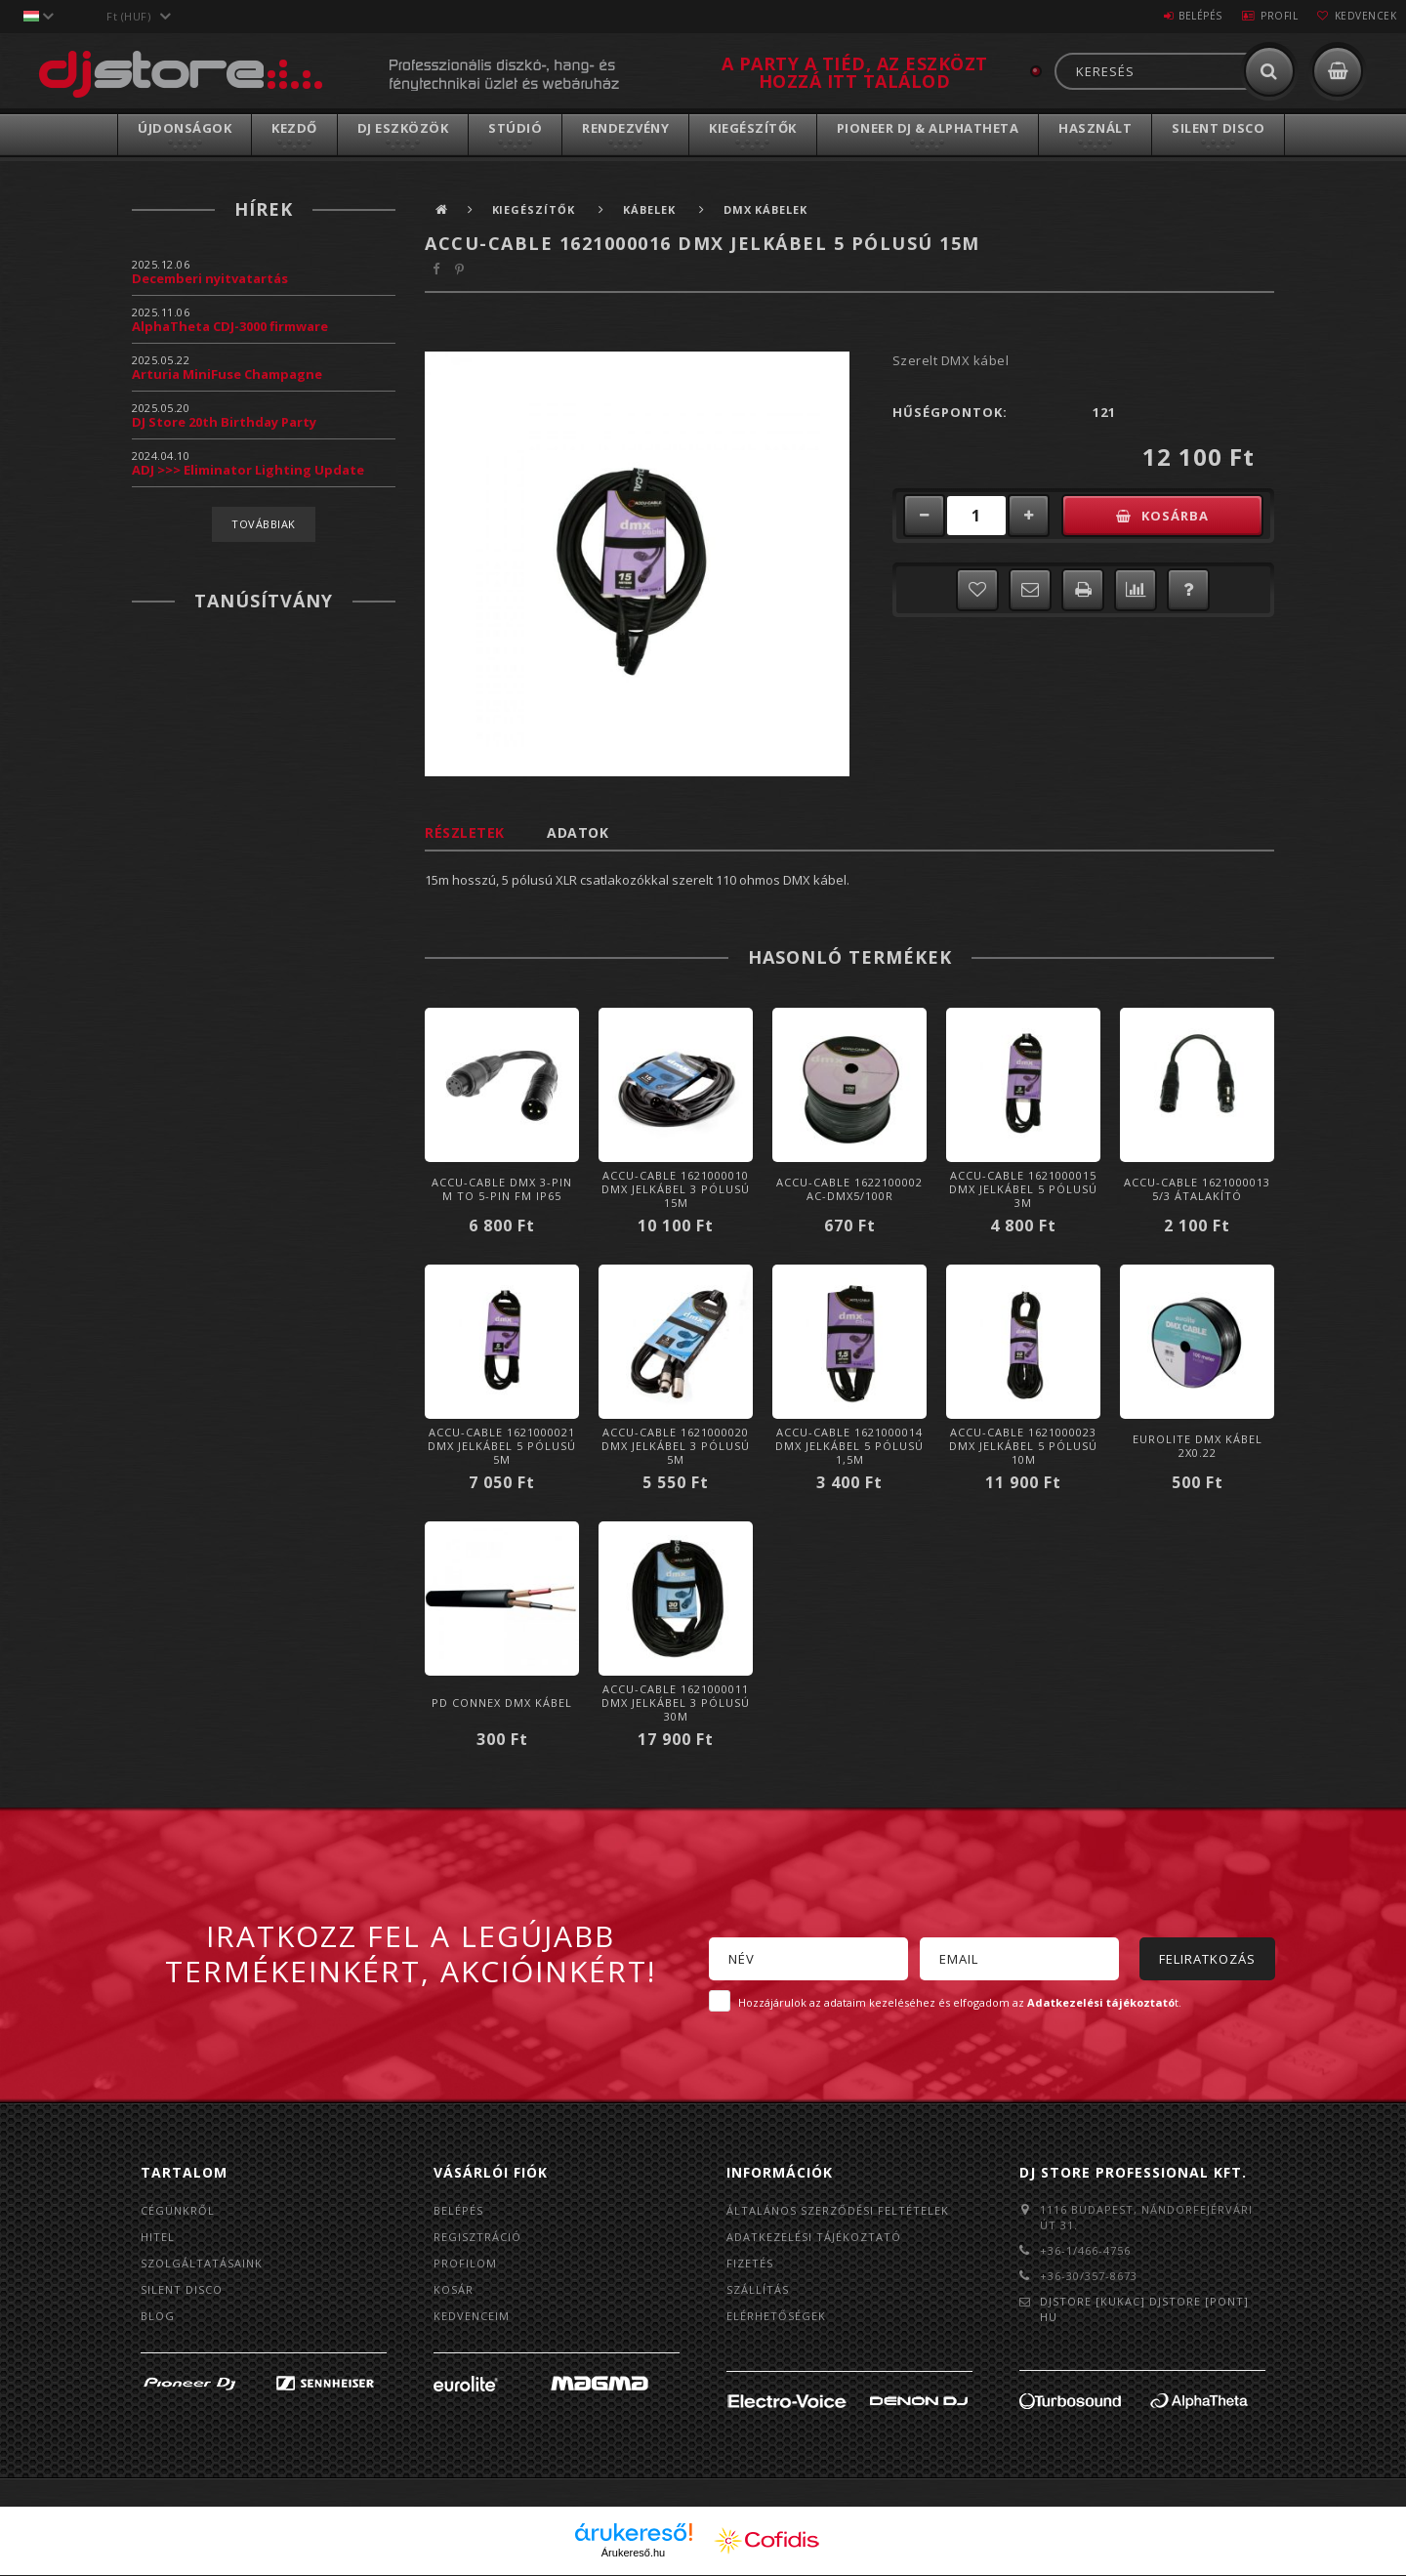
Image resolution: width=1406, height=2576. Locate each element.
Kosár (454, 2289)
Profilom (465, 2263)
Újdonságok (184, 128)
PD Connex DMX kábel (502, 1702)
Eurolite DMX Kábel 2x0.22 (1197, 1446)
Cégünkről (178, 2210)
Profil (1264, 15)
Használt (1095, 128)
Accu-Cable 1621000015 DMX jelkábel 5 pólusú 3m (1023, 1189)
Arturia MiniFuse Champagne (227, 374)
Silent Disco (1218, 128)
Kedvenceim (472, 2315)
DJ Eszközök (403, 128)
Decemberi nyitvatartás (210, 278)
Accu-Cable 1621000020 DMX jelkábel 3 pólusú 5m (675, 1446)
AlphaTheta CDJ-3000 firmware (230, 326)
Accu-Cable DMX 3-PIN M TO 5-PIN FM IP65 (502, 1189)
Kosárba (1176, 515)
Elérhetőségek (776, 2315)
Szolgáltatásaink (202, 2263)
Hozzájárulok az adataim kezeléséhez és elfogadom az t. (959, 2002)
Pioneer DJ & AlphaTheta (928, 128)
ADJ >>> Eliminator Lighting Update (248, 470)
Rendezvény (625, 128)
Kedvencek (1361, 15)
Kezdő (294, 128)
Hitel (158, 2236)
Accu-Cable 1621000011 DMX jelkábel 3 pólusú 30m (675, 1703)
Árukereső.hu (633, 2553)
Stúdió (515, 128)
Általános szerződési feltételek (837, 2210)
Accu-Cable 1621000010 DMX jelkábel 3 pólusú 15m (675, 1189)
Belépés (1176, 15)
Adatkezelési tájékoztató (813, 2236)
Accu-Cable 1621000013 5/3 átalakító (1197, 1189)
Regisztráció (477, 2236)
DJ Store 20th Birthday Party (224, 422)
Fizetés (749, 2263)
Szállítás (757, 2289)
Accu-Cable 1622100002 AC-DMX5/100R (849, 1189)
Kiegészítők (753, 128)
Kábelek (652, 209)
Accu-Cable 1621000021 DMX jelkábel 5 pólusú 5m (502, 1446)
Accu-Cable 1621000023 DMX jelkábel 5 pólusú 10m (1023, 1446)
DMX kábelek (766, 209)
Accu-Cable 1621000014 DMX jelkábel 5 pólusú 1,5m (849, 1446)
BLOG (158, 2315)
